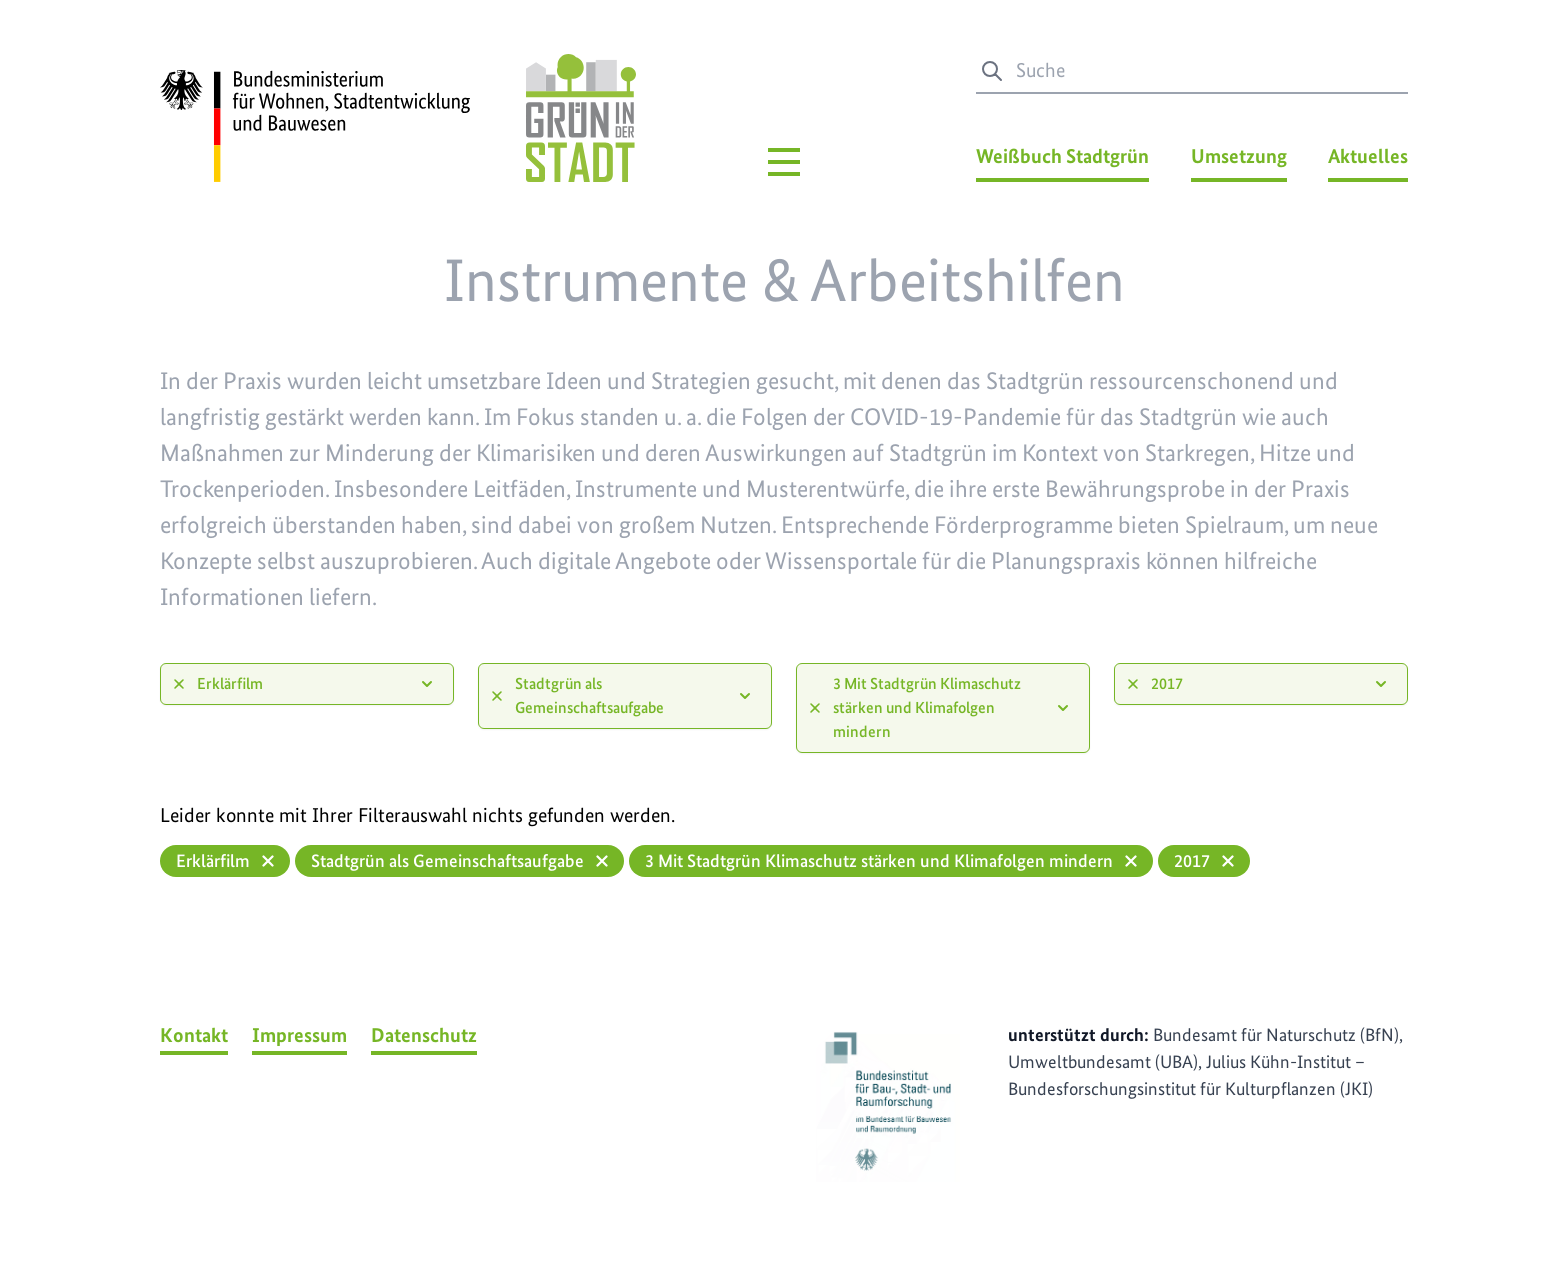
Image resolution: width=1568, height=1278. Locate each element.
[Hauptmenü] (784, 162)
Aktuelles (1368, 156)
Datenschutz (424, 1035)
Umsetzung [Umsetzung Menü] (1239, 156)
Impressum (299, 1035)
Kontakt (194, 1035)
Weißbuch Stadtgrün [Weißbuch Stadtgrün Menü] (1062, 156)
